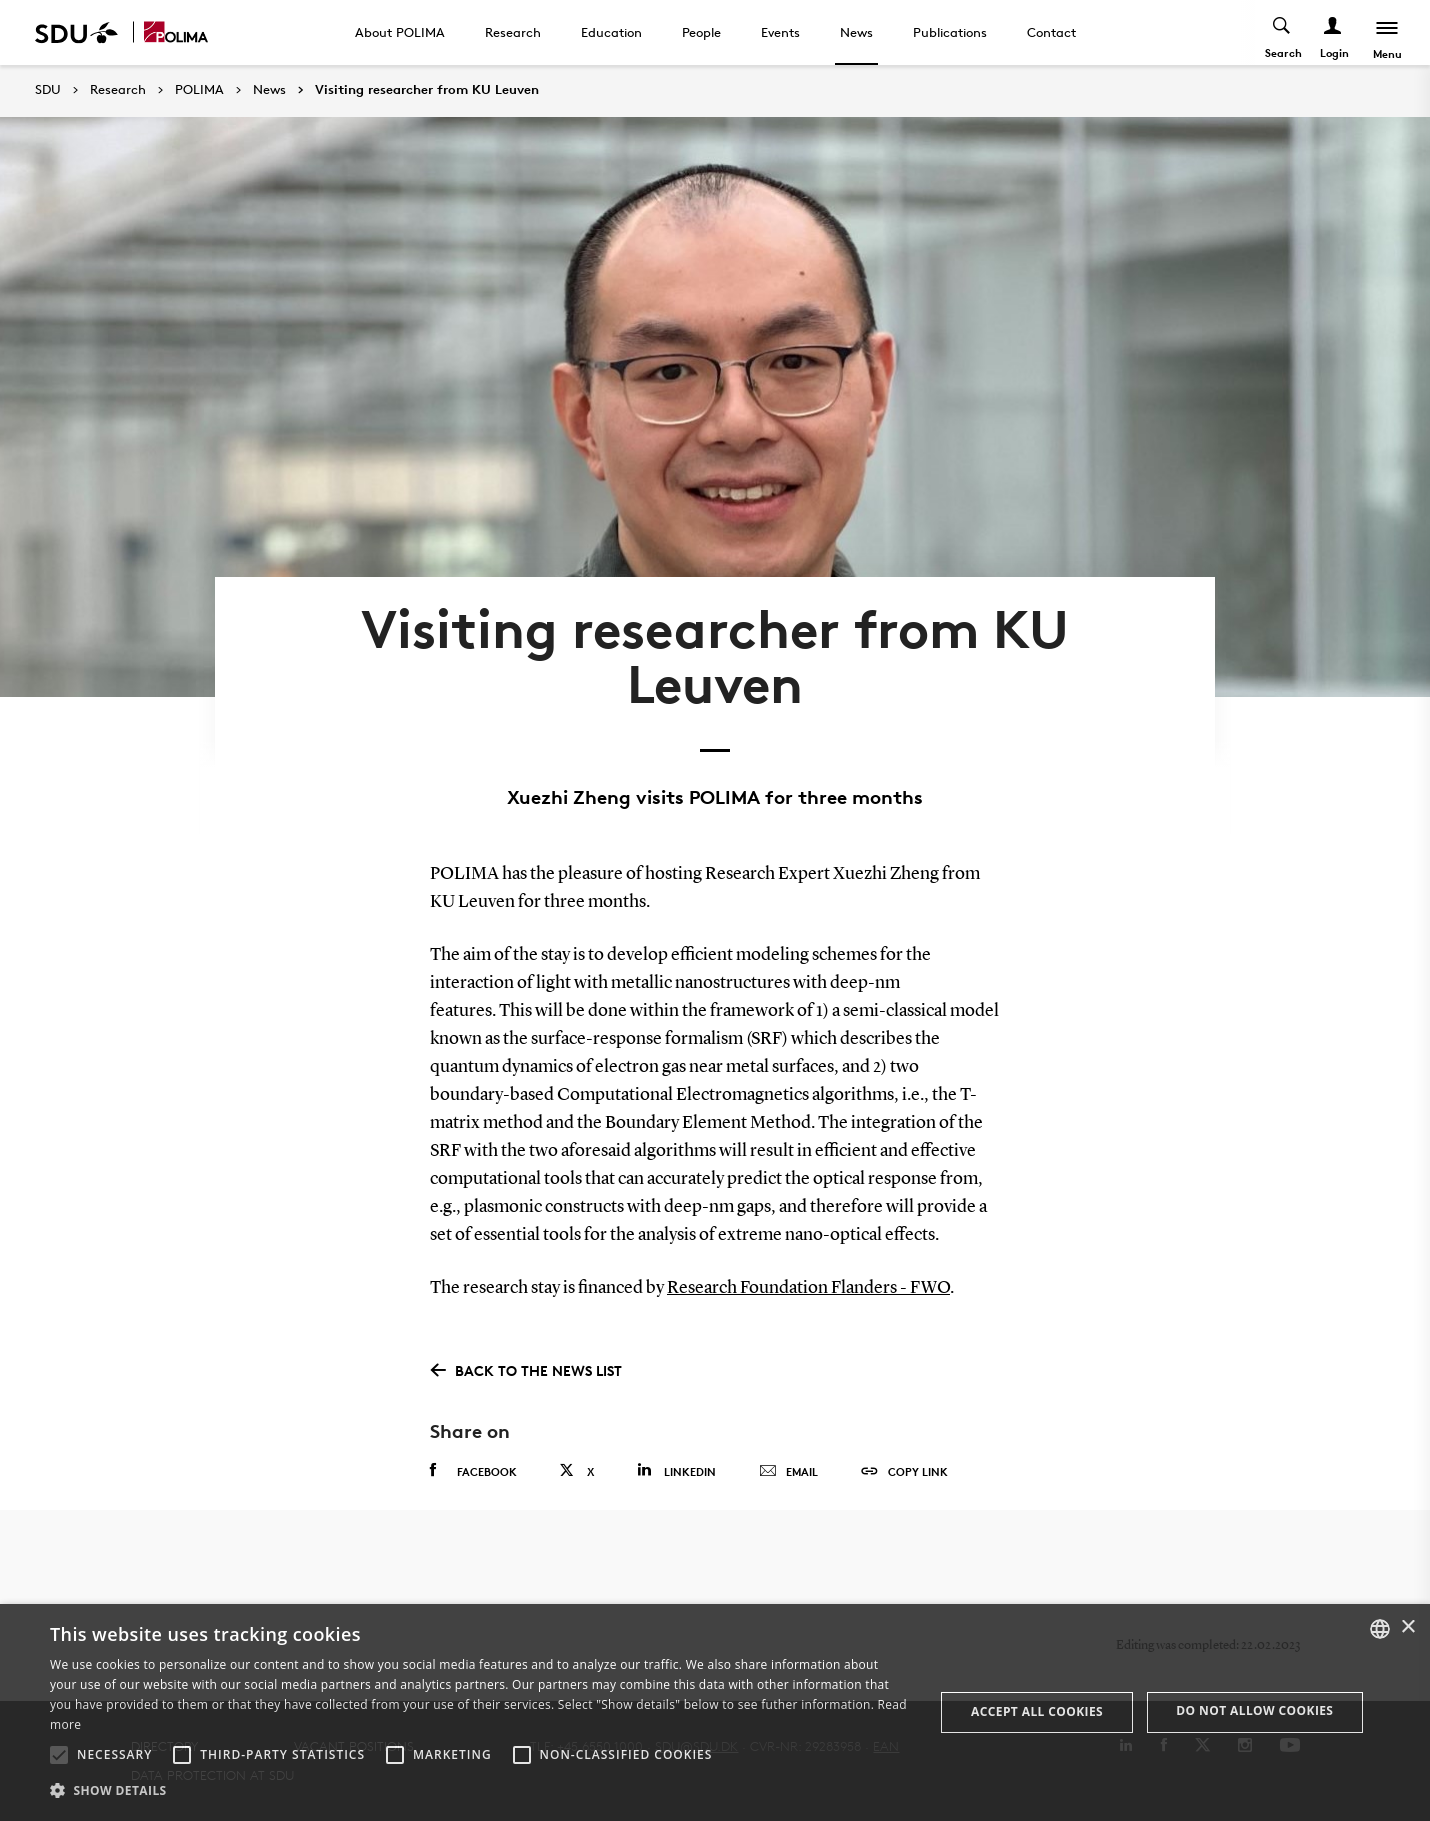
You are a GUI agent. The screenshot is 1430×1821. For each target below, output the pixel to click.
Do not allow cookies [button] (1254, 1710)
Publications (950, 32)
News (856, 32)
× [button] (1407, 1627)
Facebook (473, 1471)
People (701, 32)
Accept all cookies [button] (1037, 1711)
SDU (48, 89)
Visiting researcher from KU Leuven (427, 90)
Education (611, 32)
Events (780, 32)
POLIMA (199, 90)
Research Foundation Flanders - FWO (808, 1288)
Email (788, 1472)
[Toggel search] (1282, 32)
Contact (1051, 32)
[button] (59, 1755)
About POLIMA (400, 32)
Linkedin (676, 1470)
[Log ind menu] (1333, 32)
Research (513, 32)
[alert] (715, 1712)
